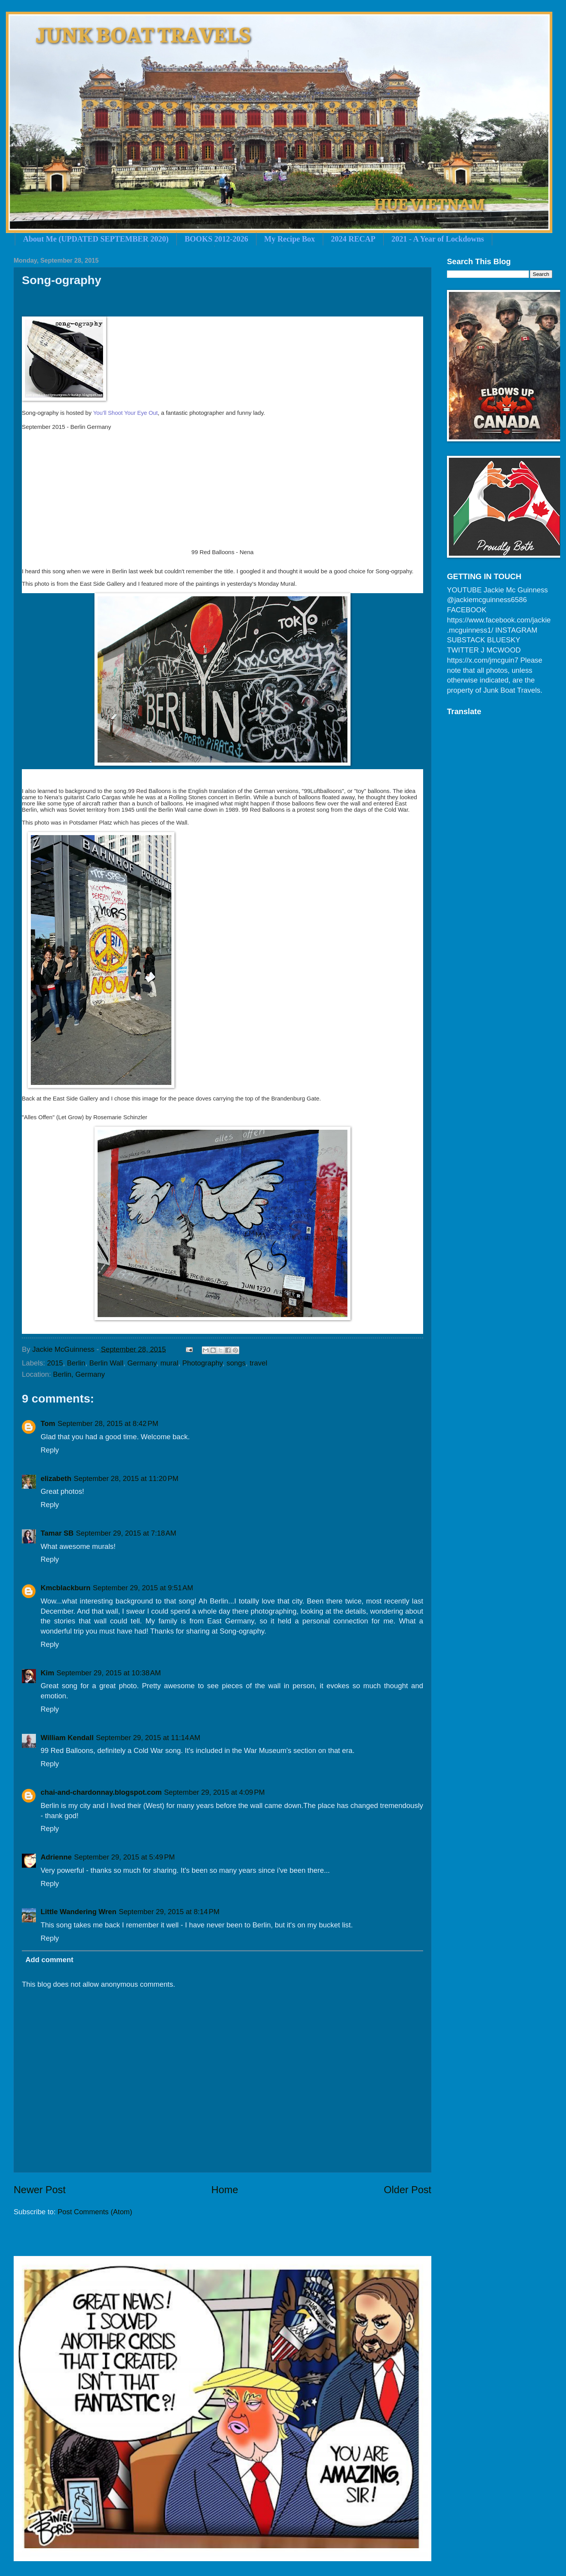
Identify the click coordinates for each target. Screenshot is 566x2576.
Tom (48, 1423)
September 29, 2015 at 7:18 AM (126, 1533)
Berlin (76, 1363)
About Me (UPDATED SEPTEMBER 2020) (96, 239)
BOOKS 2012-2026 (216, 239)
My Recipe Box (289, 239)
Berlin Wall (106, 1363)
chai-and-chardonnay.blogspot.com (101, 1792)
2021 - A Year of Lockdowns (438, 239)
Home (224, 2189)
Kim (47, 1673)
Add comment (49, 1960)
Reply (50, 1450)
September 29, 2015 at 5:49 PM (124, 1857)
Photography (202, 1363)
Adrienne (56, 1857)
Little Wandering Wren (78, 1912)
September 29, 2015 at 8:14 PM (169, 1912)
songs (236, 1363)
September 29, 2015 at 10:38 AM (109, 1673)
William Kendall (67, 1737)
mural (169, 1363)
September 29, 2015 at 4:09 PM (214, 1792)
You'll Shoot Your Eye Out (125, 413)
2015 (55, 1363)
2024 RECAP (353, 239)
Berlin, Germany (79, 1374)
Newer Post (40, 2189)
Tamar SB (57, 1533)
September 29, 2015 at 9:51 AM (143, 1588)
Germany (141, 1363)
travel (258, 1363)
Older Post (407, 2189)
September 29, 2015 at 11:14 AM (148, 1737)
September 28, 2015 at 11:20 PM (126, 1478)
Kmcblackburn (66, 1588)
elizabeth (56, 1478)
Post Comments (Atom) (94, 2212)
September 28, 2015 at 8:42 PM (107, 1423)
